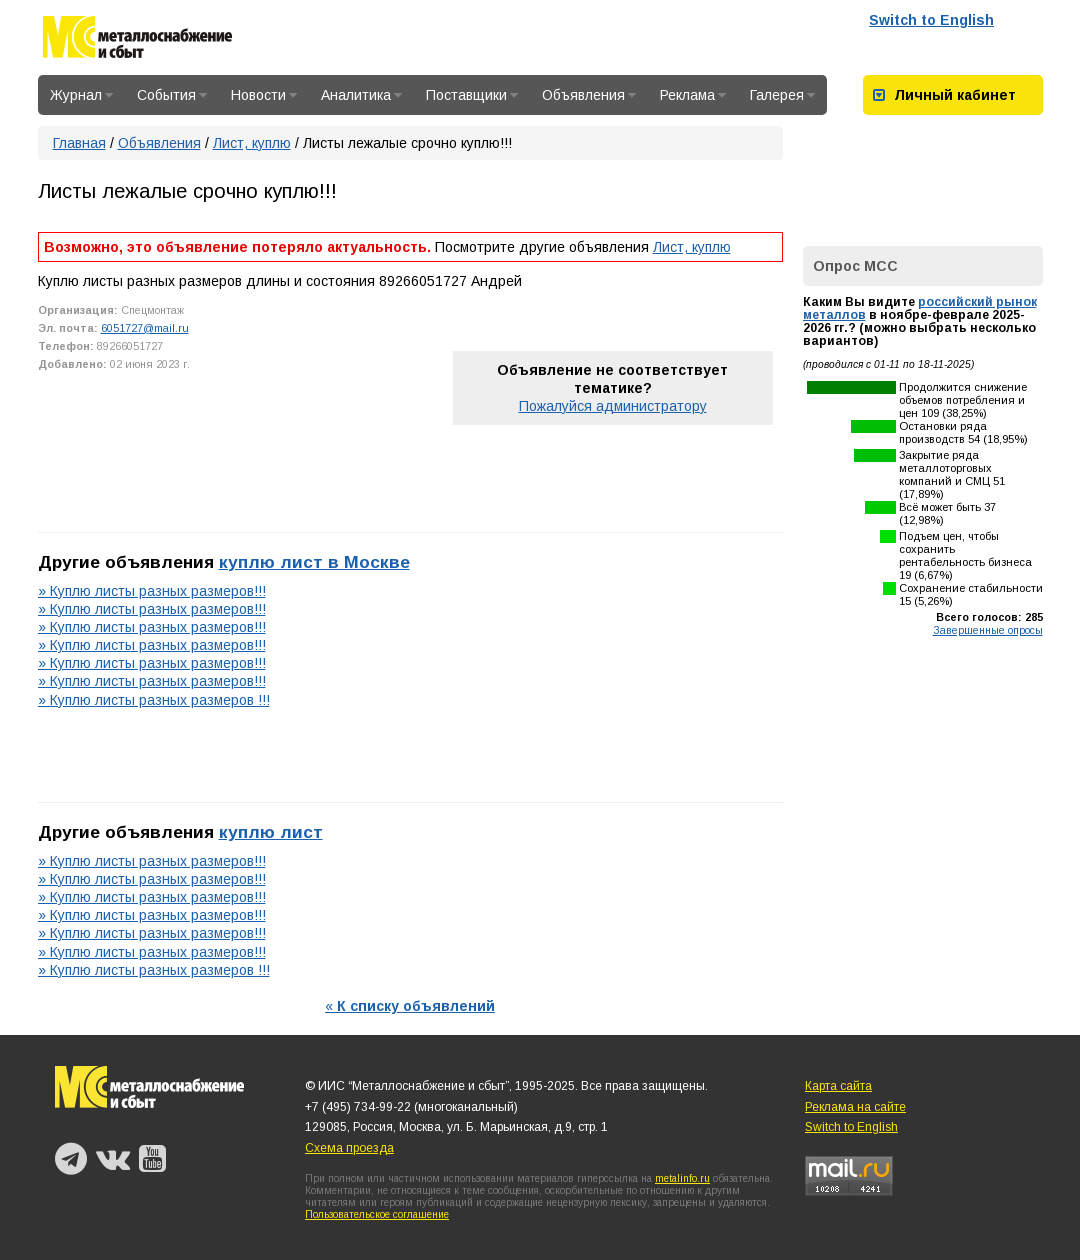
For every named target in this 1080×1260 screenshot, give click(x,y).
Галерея (782, 95)
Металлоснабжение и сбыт (137, 40)
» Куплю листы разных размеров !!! (154, 700)
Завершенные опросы (988, 630)
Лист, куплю (252, 143)
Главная (79, 143)
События (172, 95)
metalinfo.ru (682, 1178)
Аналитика (361, 95)
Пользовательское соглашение (377, 1214)
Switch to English (931, 20)
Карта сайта (838, 1086)
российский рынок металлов (920, 308)
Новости (264, 95)
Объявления (589, 95)
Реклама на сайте (855, 1107)
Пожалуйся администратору (613, 406)
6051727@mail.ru (145, 328)
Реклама (693, 95)
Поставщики (472, 95)
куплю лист (271, 832)
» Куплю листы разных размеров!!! (152, 591)
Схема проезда (349, 1148)
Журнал (81, 95)
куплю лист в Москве (314, 562)
